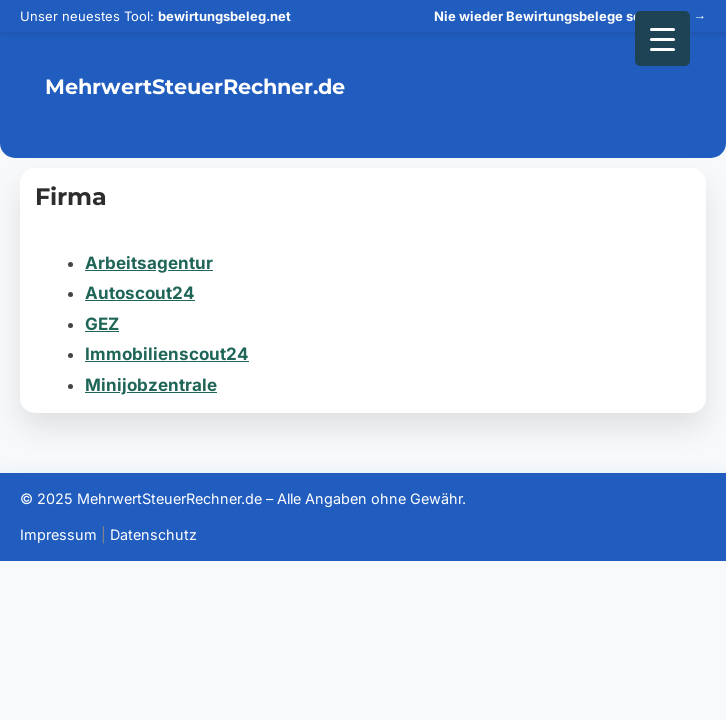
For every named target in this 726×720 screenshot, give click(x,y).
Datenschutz (153, 534)
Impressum (58, 534)
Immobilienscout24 (167, 354)
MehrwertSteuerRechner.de (195, 86)
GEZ (102, 324)
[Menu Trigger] (662, 38)
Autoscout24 (140, 293)
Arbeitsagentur (149, 263)
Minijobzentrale (151, 385)
